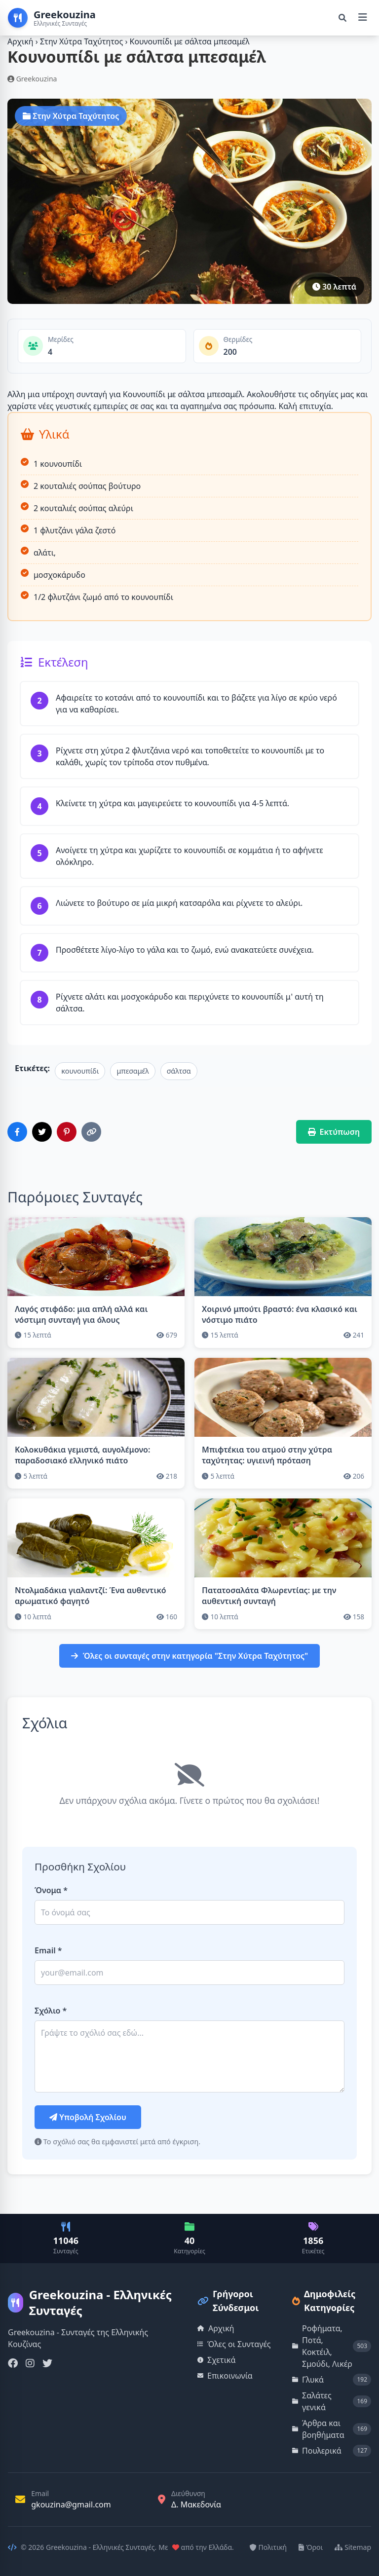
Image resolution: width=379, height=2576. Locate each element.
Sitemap (353, 2547)
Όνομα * (51, 1890)
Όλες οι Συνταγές (234, 2344)
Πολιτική (268, 2547)
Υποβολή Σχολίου (87, 2117)
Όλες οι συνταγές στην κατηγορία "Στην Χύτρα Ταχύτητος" (189, 1655)
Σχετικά (216, 2359)
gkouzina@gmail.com (71, 2504)
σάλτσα (179, 1071)
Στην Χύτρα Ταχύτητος (82, 41)
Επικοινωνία (225, 2375)
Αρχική (20, 41)
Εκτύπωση (334, 1131)
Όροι (311, 2547)
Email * (48, 1950)
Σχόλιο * (51, 2010)
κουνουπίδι (80, 1071)
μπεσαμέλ (132, 1071)
